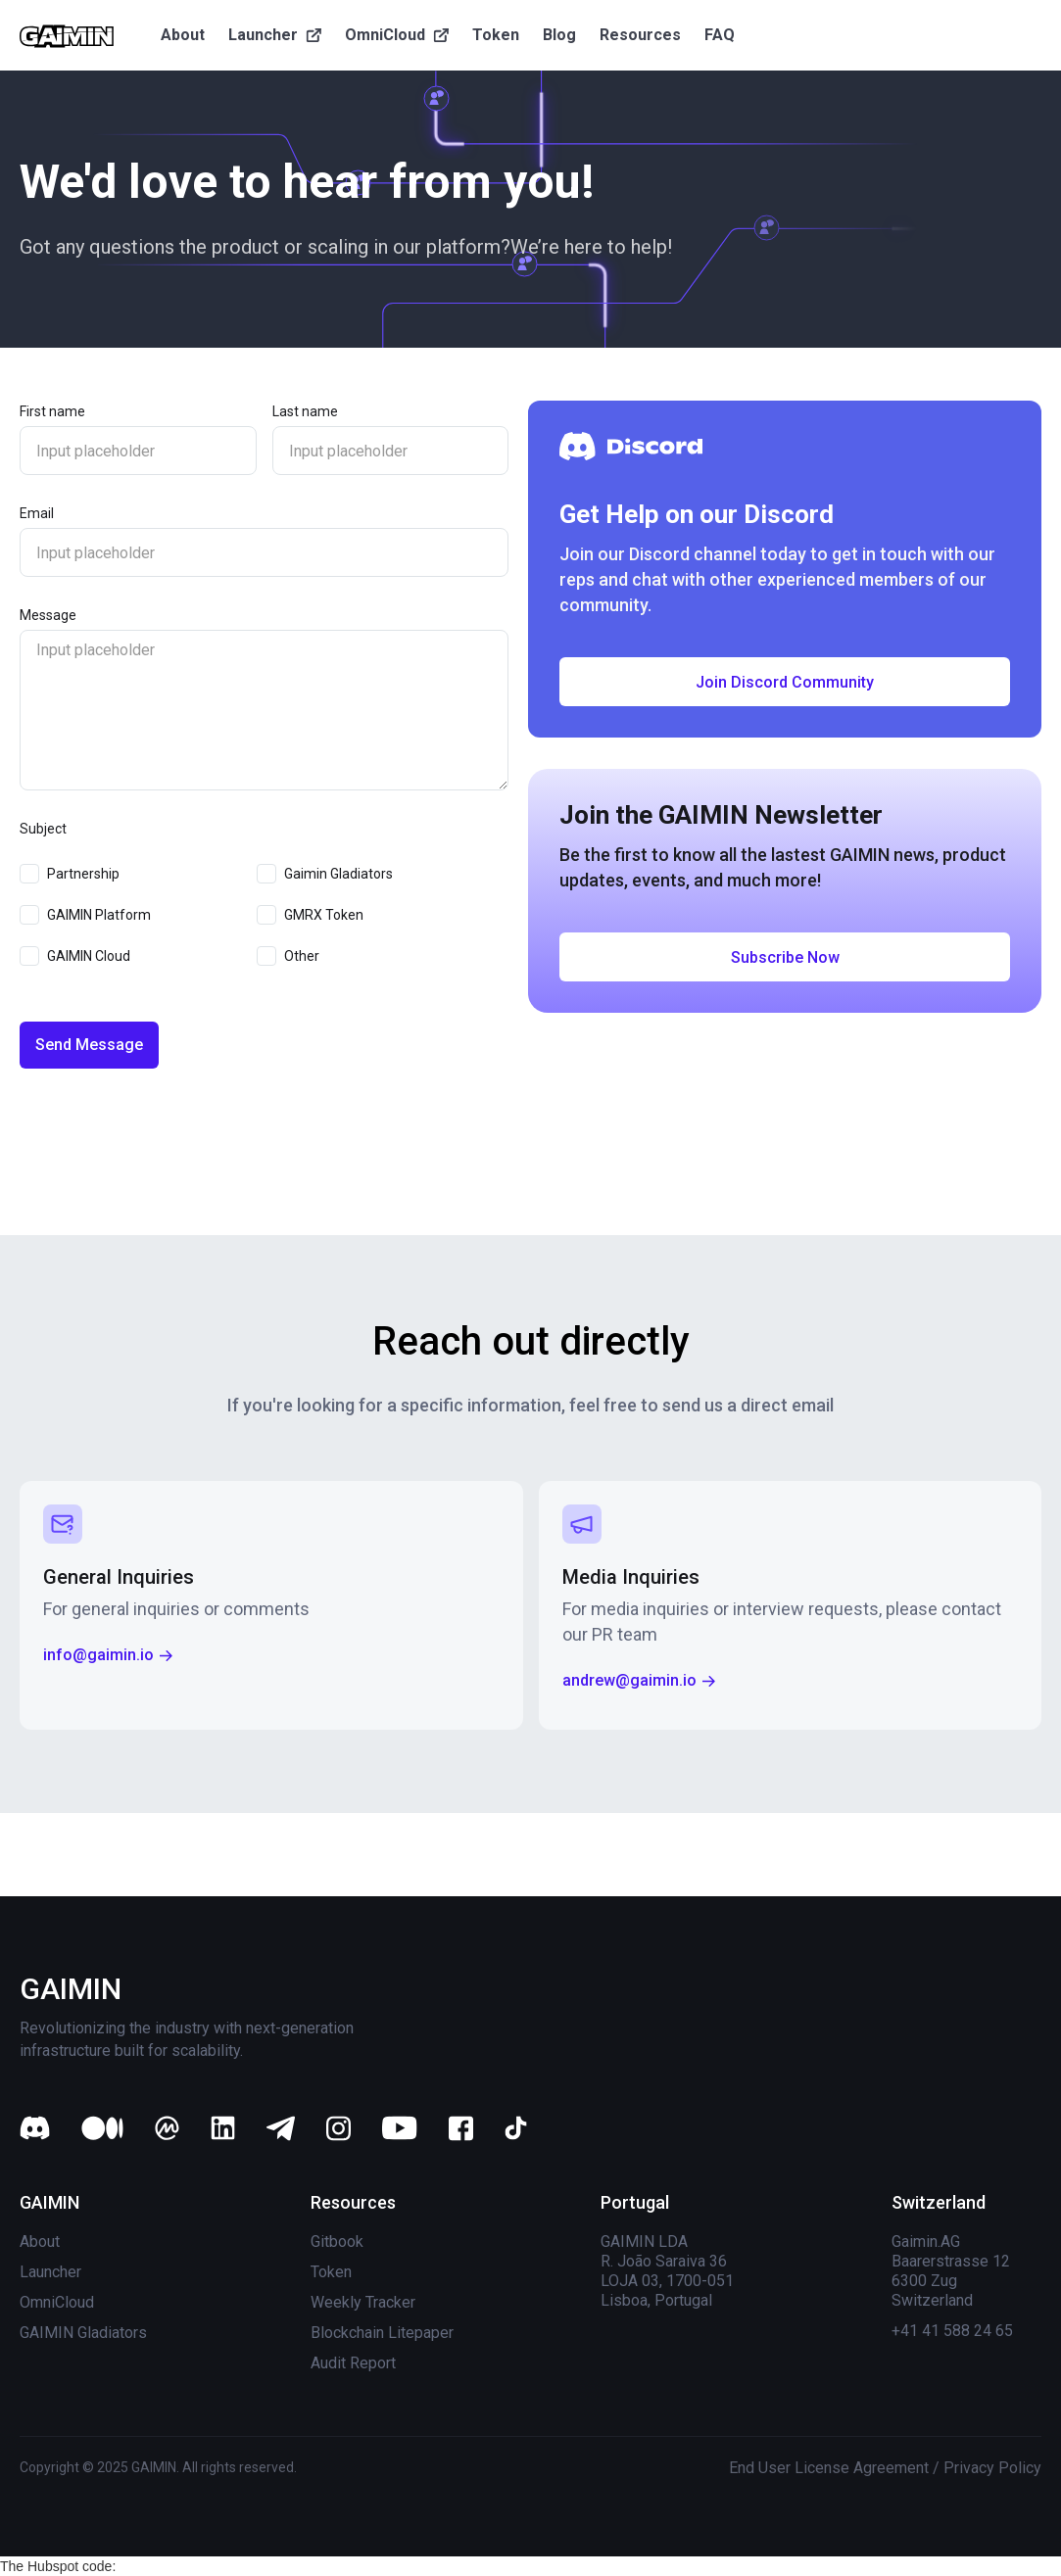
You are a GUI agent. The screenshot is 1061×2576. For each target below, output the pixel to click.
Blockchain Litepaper (382, 2332)
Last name (305, 411)
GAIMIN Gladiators (83, 2332)
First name (52, 411)
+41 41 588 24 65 (952, 2330)
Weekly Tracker (363, 2302)
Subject (43, 828)
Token (331, 2272)
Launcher (50, 2272)
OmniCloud (57, 2302)
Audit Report (353, 2363)
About (40, 2241)
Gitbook (337, 2241)
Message (48, 615)
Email (37, 513)
